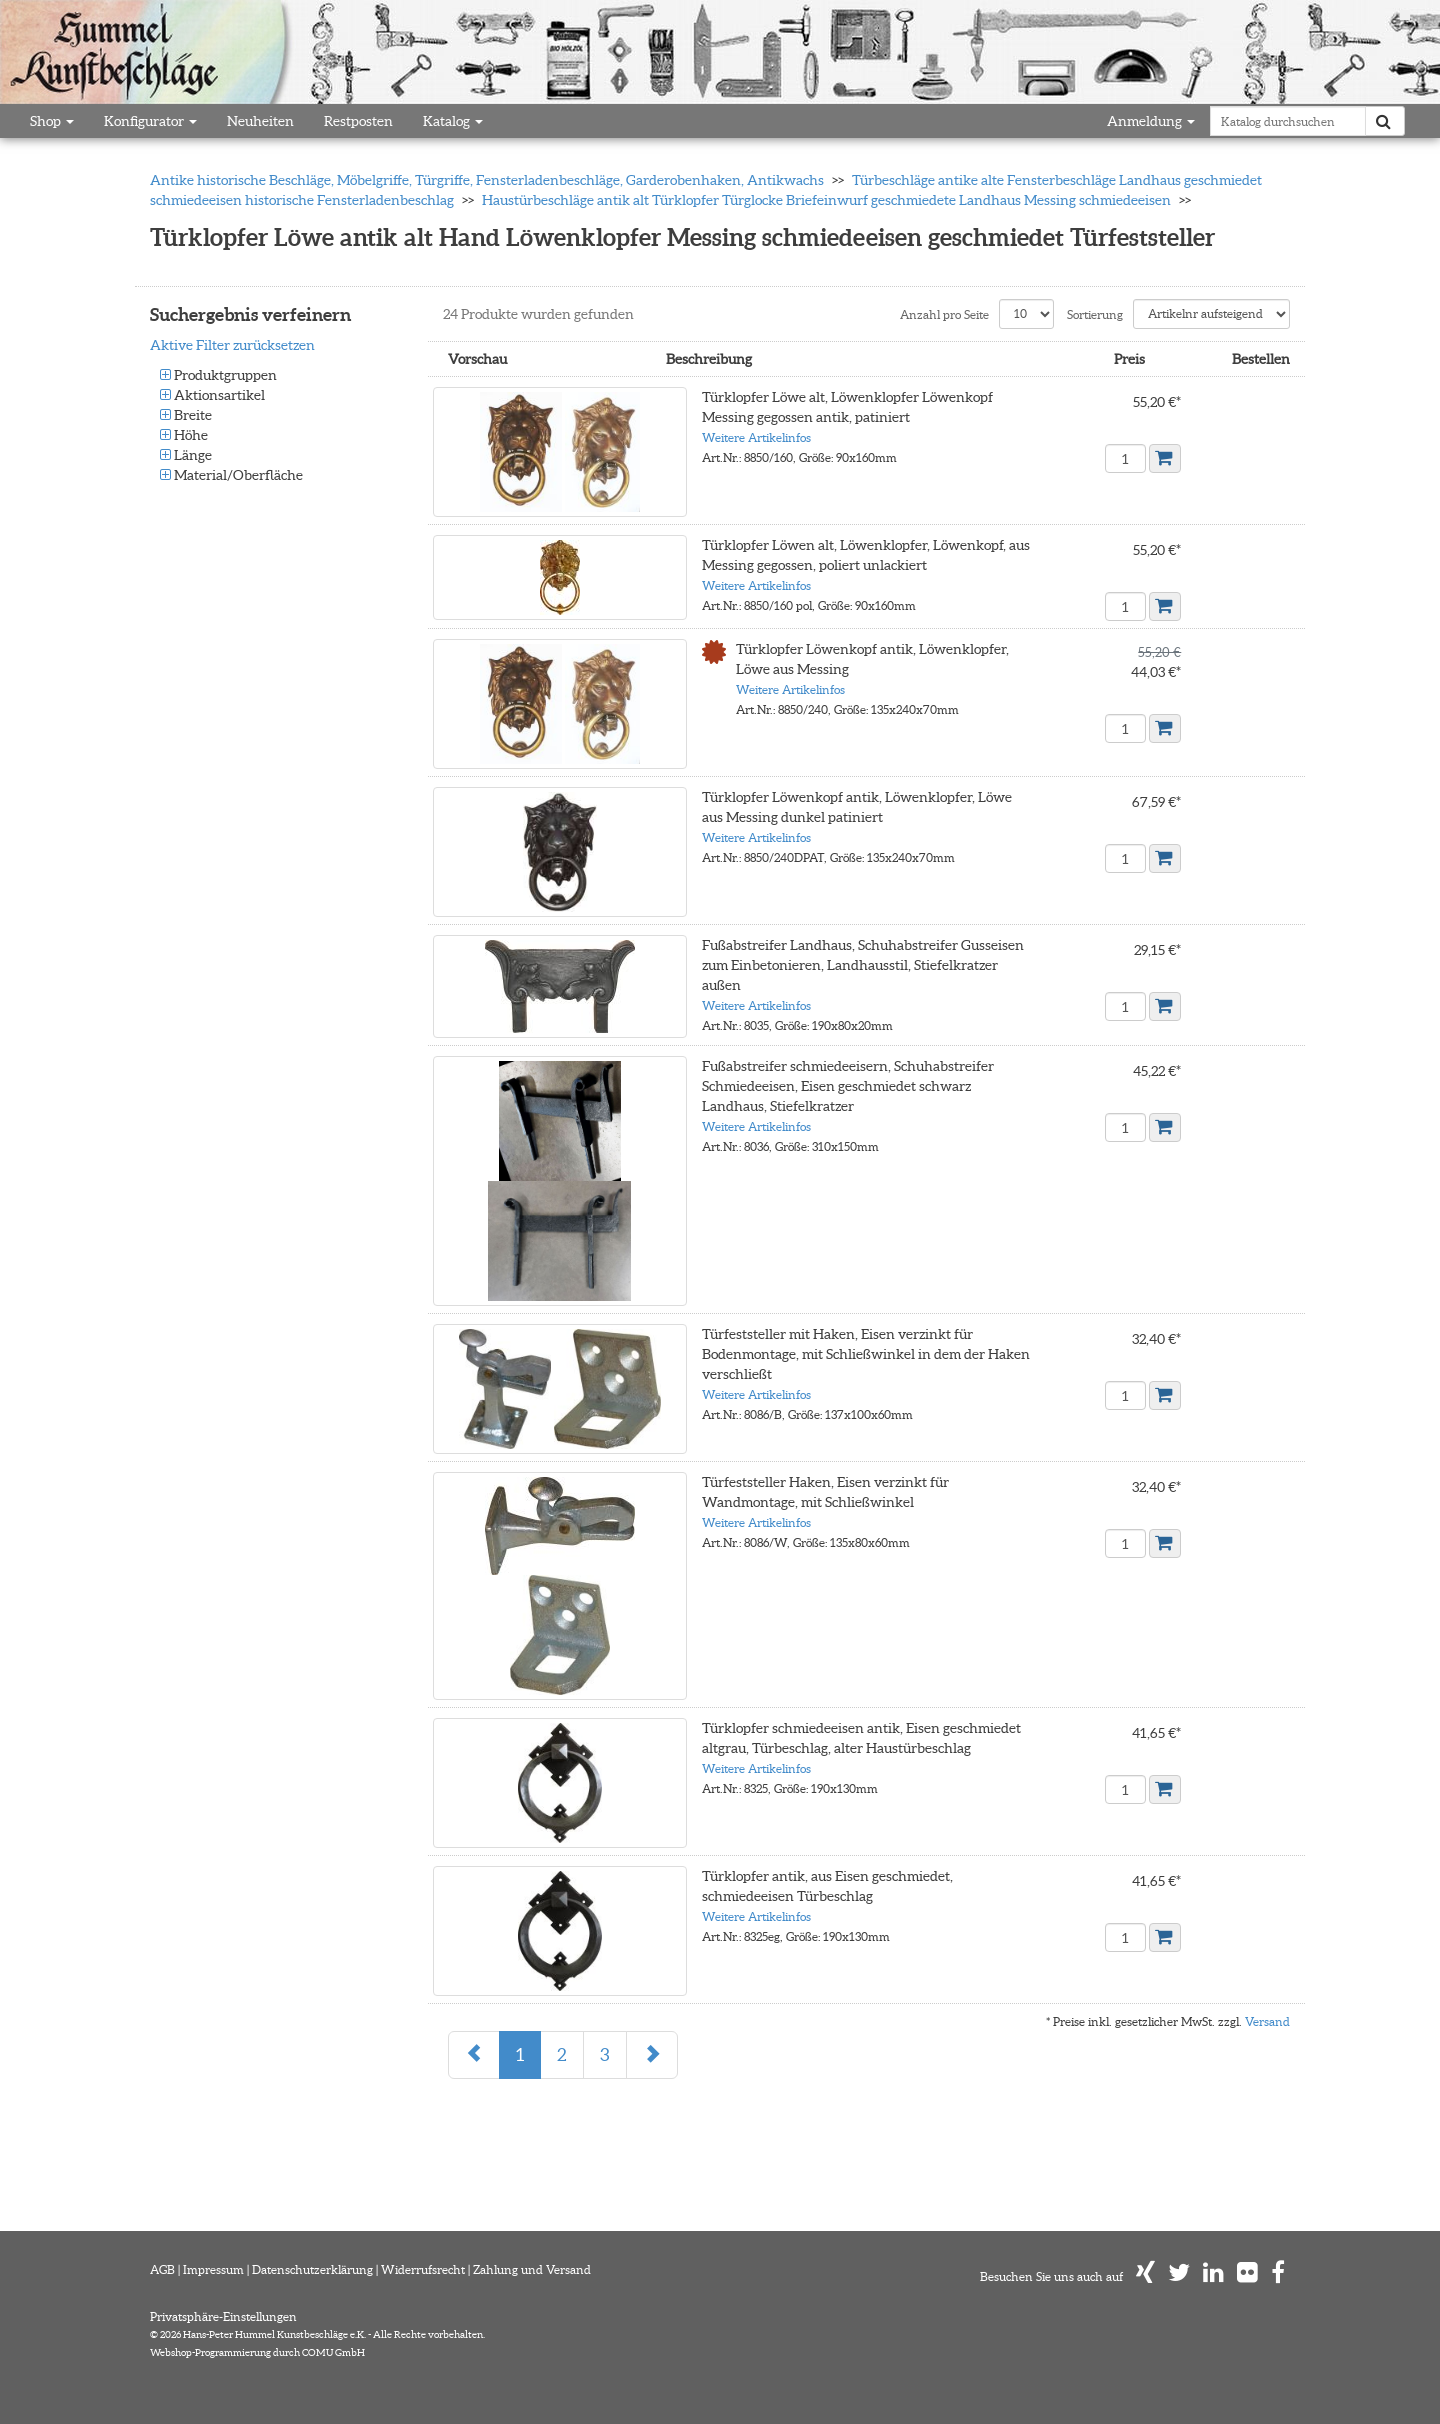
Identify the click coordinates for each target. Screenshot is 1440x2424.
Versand (1267, 2020)
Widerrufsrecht (423, 2268)
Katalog (453, 121)
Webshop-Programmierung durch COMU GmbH (257, 2351)
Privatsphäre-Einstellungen (223, 2315)
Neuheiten (260, 121)
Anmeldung (1151, 121)
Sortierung (1095, 314)
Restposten (358, 121)
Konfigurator (150, 121)
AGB (162, 2268)
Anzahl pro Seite (944, 314)
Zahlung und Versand (532, 2268)
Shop (52, 121)
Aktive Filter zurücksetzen (232, 345)
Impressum (213, 2268)
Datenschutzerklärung (312, 2268)
